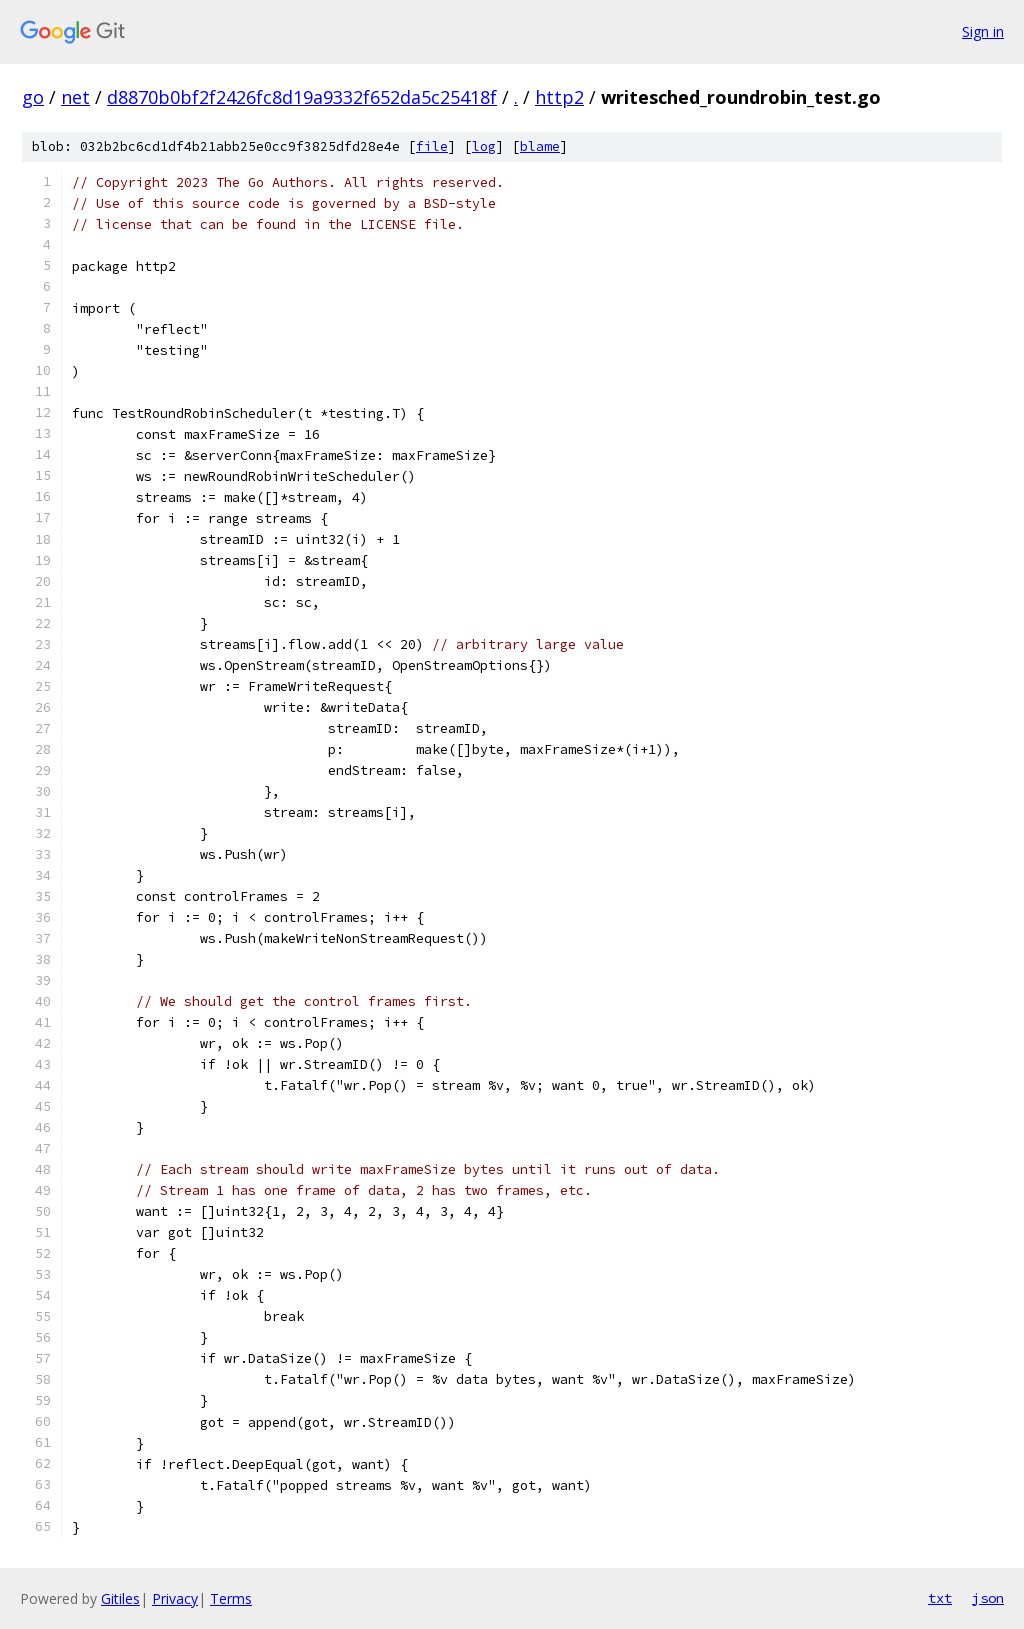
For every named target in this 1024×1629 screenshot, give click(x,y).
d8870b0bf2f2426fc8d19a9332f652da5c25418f (302, 97)
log (484, 146)
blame (540, 146)
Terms (231, 1598)
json (988, 1598)
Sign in (983, 31)
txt (940, 1598)
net (75, 97)
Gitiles (120, 1598)
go (33, 97)
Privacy (175, 1598)
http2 (559, 97)
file (432, 146)
